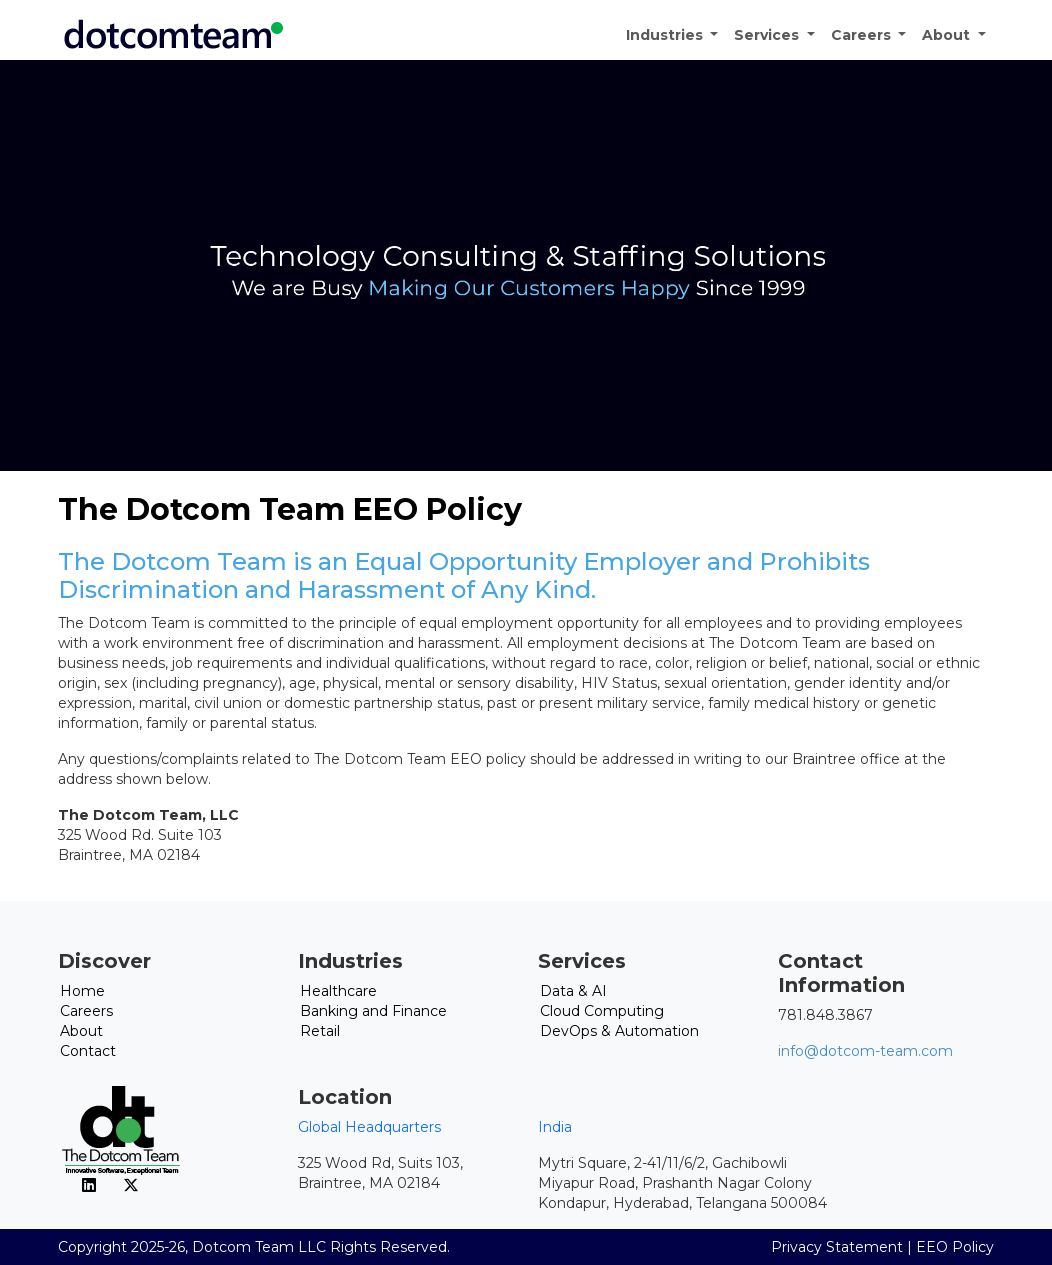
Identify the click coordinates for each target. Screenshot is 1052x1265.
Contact (88, 1051)
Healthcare (338, 991)
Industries (666, 35)
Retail (320, 1031)
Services (768, 35)
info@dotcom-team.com (865, 1051)
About (948, 35)
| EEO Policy (950, 1247)
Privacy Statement (837, 1247)
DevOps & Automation (619, 1031)
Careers (863, 35)
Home (82, 991)
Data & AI (573, 991)
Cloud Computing (602, 1011)
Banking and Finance (373, 1011)
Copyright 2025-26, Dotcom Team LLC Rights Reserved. (254, 1247)
